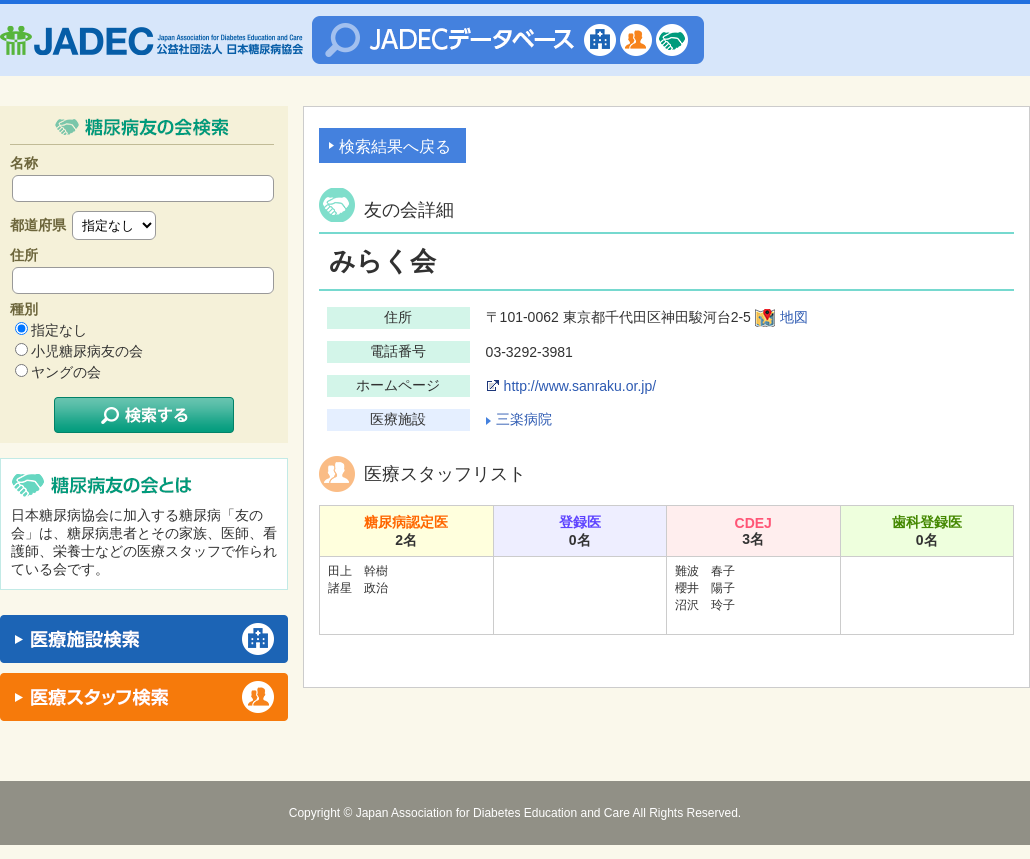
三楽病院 (524, 419)
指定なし (59, 330)
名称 (24, 163)
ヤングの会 (66, 372)
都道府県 (38, 225)
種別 (24, 309)
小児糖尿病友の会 (87, 351)
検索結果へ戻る (395, 146)
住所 (24, 255)
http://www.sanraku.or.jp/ (580, 386)
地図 (794, 317)
